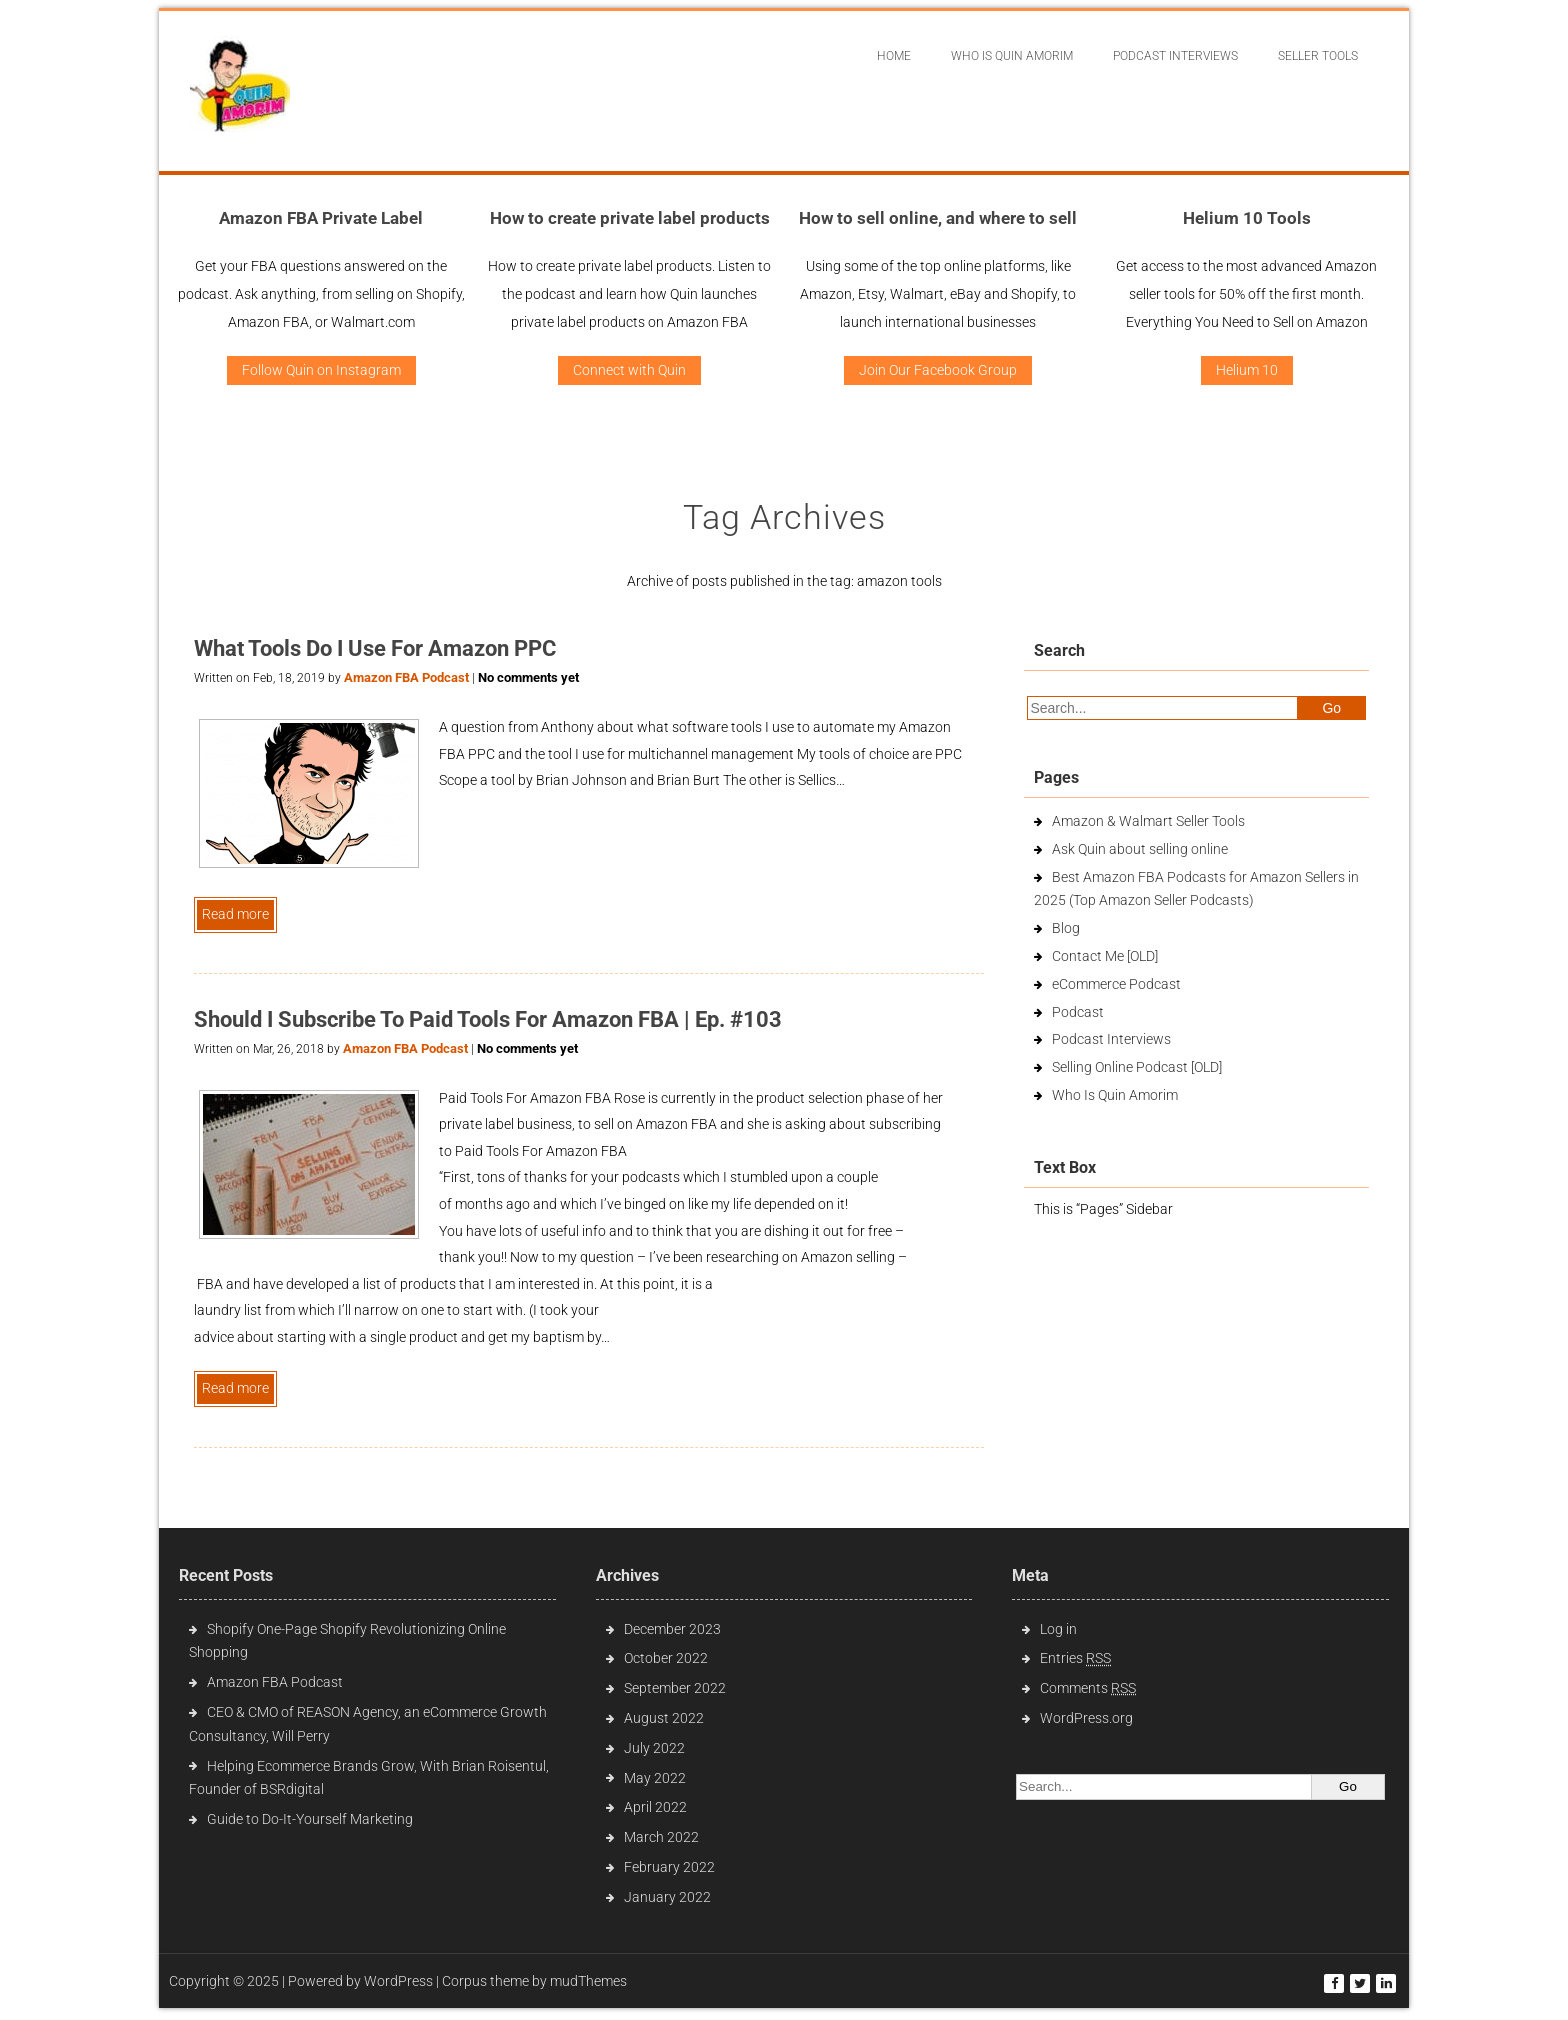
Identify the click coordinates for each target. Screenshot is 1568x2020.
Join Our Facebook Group (938, 370)
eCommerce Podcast (1116, 984)
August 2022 (664, 1718)
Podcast (1078, 1012)
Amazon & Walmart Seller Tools (1148, 821)
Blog (1066, 928)
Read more (235, 914)
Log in (1058, 1629)
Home (894, 56)
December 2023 (672, 1629)
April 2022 (655, 1807)
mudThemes (588, 1981)
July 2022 (654, 1748)
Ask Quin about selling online (1140, 849)
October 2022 (666, 1658)
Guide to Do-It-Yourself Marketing (311, 1819)
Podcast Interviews (1111, 1039)
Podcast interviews (1175, 56)
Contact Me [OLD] (1105, 956)
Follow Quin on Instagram (321, 370)
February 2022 (669, 1867)
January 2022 (667, 1897)
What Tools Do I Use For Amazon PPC (375, 648)
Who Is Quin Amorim (1012, 56)
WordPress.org (1086, 1718)
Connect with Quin (629, 370)
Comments (1088, 1688)
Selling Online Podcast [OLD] (1137, 1067)
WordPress (398, 1981)
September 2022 (675, 1688)
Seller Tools (1318, 56)
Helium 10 (1247, 370)
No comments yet (528, 677)
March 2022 (661, 1837)
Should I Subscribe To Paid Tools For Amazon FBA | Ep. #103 (488, 1019)
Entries (1075, 1658)
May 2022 (655, 1778)
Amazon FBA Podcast (406, 677)
